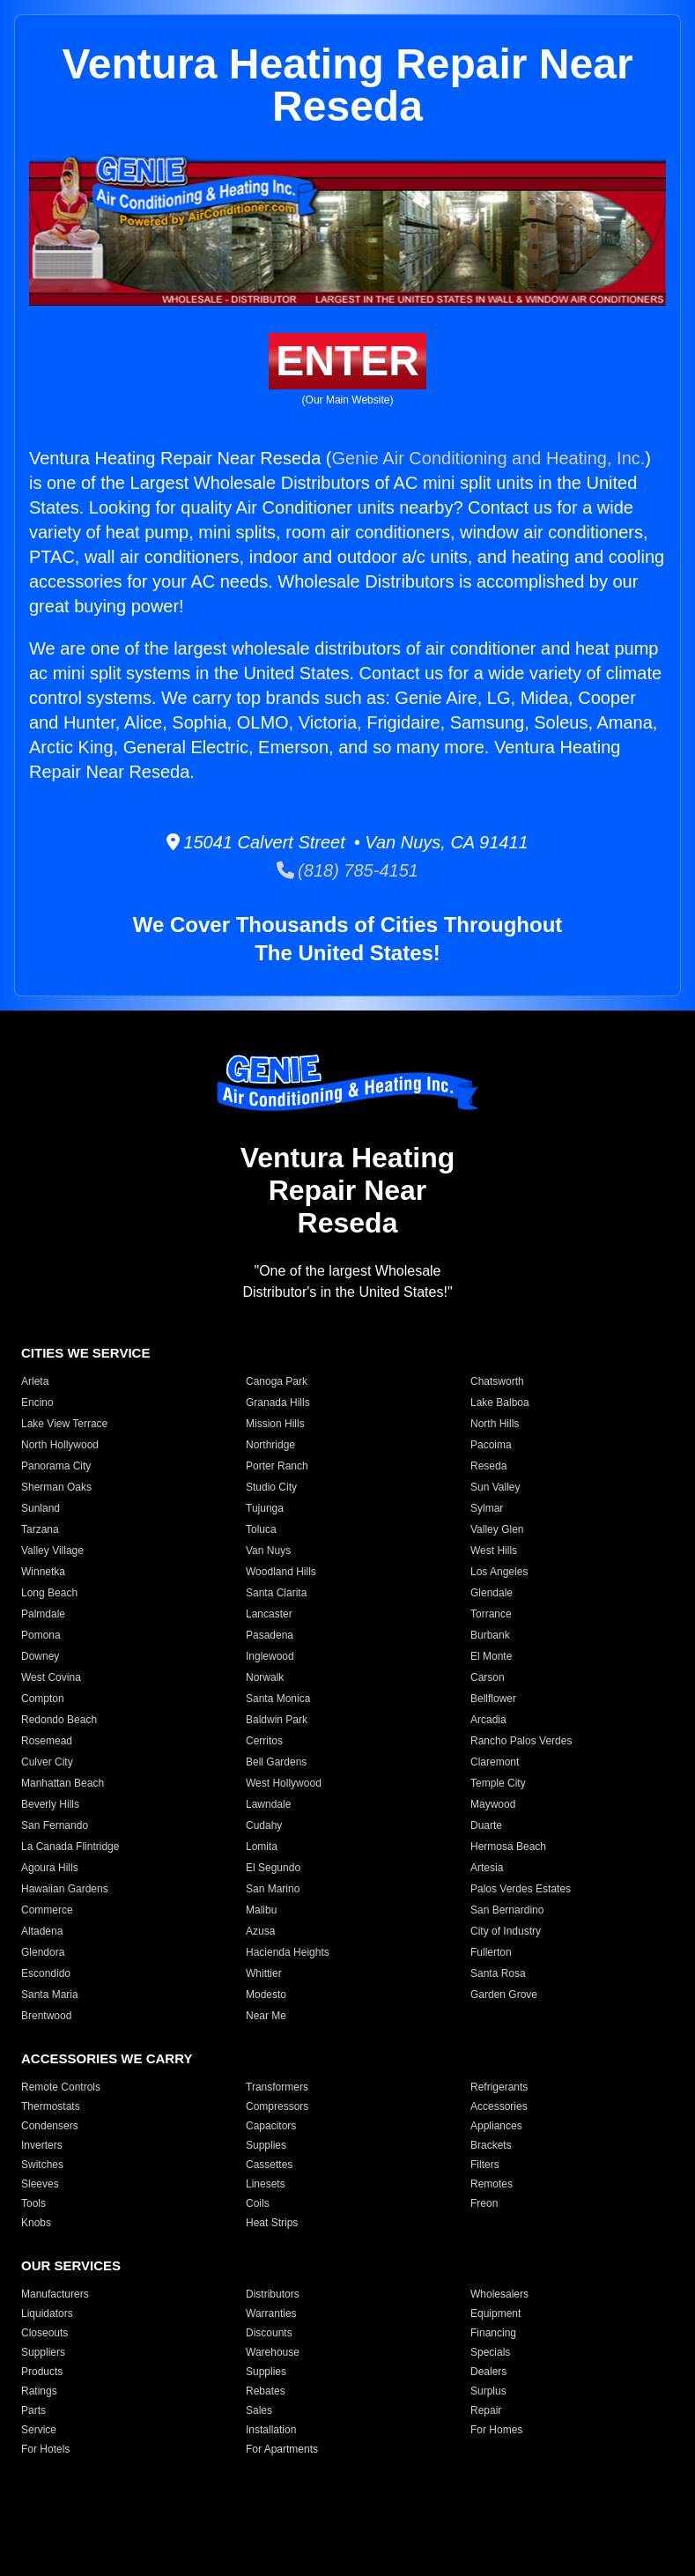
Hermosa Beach (508, 1846)
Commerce (47, 1910)
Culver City (47, 1762)
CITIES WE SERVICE (85, 1352)
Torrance (491, 1614)
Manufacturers (55, 2294)
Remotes (491, 2184)
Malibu (261, 1910)
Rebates (265, 2391)
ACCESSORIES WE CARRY (106, 2058)
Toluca (261, 1529)
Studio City (271, 1487)
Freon (484, 2203)
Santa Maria (49, 1994)
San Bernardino (506, 1910)
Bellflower (493, 1698)
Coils (258, 2203)
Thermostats (50, 2106)
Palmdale (43, 1614)
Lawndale (268, 1804)
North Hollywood (60, 1445)
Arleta (34, 1381)
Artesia (486, 1868)
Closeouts (44, 2333)
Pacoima (491, 1445)
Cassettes (269, 2164)
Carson (487, 1677)
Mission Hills (275, 1424)
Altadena (42, 1931)
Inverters (42, 2145)
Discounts (269, 2333)
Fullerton (491, 1952)
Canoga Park (276, 1381)
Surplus (488, 2391)
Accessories (499, 2106)
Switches (42, 2164)
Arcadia (488, 1720)
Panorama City (56, 1466)
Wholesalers (499, 2294)
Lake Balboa (499, 1402)
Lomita (261, 1846)
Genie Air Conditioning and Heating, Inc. (489, 458)
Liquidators (47, 2313)
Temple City (498, 1783)
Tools (33, 2203)
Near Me (266, 2016)
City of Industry (505, 1931)
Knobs (36, 2223)
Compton (42, 1698)
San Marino (272, 1889)
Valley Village (52, 1550)
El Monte (491, 1656)
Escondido (45, 1973)
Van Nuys (268, 1550)
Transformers (277, 2087)
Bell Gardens (276, 1762)
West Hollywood (284, 1783)
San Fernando (54, 1825)
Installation (271, 2430)
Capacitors (271, 2126)
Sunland (40, 1508)
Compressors (277, 2106)
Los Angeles (499, 1572)
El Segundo (273, 1868)
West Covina (51, 1677)
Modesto (266, 1994)
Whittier (264, 1973)
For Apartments (282, 2449)
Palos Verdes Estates (520, 1889)
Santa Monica (278, 1698)
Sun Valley (495, 1487)
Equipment (495, 2313)
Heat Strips (272, 2223)
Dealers (488, 2371)
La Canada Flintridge (70, 1846)
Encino (37, 1402)
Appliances (496, 2126)
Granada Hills (278, 1402)
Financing (493, 2333)
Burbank (490, 1635)
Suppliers (43, 2352)
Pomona (41, 1635)
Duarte (486, 1825)
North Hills (494, 1424)
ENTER (347, 360)
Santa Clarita (276, 1593)
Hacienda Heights (287, 1952)
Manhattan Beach (62, 1783)
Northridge (270, 1445)
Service (38, 2430)
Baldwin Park (276, 1720)
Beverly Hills (50, 1804)
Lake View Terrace (64, 1424)
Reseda (488, 1466)
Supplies (266, 2145)
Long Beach (49, 1593)
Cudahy (264, 1825)
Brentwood (46, 2016)
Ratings (39, 2391)
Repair (485, 2410)
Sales (259, 2410)
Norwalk (265, 1677)
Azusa (260, 1931)
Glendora (42, 1952)
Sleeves (40, 2184)
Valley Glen (496, 1529)
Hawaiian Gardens (64, 1889)
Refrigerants (499, 2087)
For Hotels (45, 2449)
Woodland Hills (281, 1572)
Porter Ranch (277, 1466)
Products (42, 2371)
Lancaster (269, 1614)
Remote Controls (60, 2087)
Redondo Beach (59, 1720)
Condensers (49, 2126)
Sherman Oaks (56, 1487)
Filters (484, 2164)
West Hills (493, 1550)
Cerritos (264, 1741)
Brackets (491, 2145)
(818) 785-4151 (347, 870)
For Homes (496, 2430)
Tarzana (40, 1529)
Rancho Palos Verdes (521, 1741)
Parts (33, 2410)
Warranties (271, 2313)
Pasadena (269, 1635)
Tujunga (265, 1508)
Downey (40, 1656)
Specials (490, 2352)
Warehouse (272, 2352)
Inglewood (270, 1656)
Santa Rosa (498, 1973)
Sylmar (486, 1508)
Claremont (494, 1762)
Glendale (491, 1593)
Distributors (272, 2294)
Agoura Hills (49, 1868)
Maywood (492, 1804)
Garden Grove (503, 1994)
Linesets (265, 2184)
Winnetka (43, 1572)
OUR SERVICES (71, 2265)
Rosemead (46, 1741)
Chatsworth (497, 1381)
